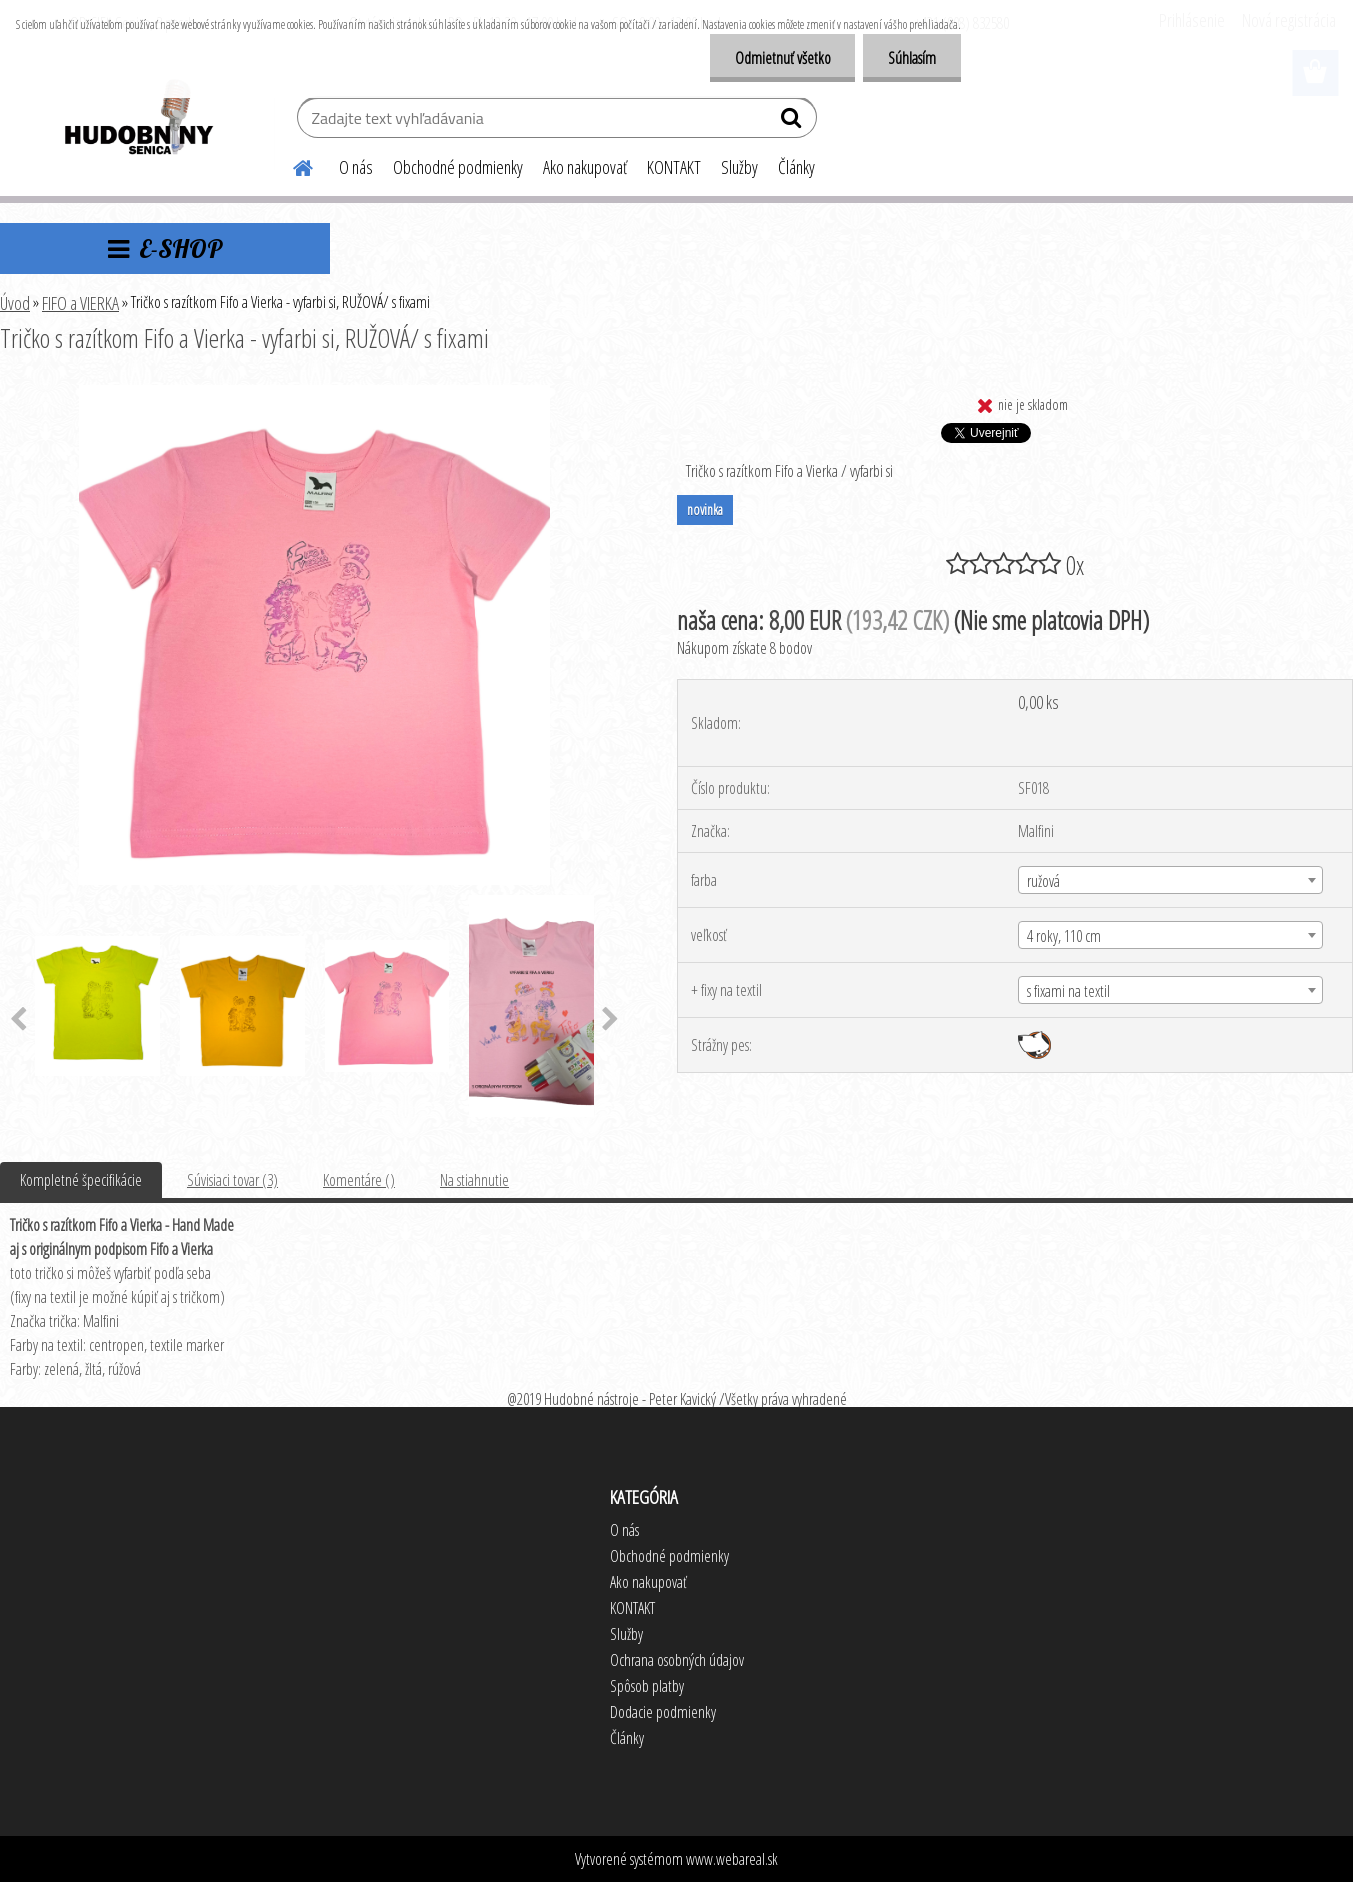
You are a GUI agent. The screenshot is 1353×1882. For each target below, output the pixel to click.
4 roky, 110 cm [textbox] (1064, 936)
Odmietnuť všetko (782, 58)
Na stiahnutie (474, 1180)
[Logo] (137, 120)
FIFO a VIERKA (80, 303)
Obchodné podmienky (458, 167)
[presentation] (610, 1020)
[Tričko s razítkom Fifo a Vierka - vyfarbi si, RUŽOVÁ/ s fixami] (314, 393)
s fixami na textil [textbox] (1068, 991)
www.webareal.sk (732, 1859)
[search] (793, 122)
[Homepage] (291, 165)
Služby (739, 167)
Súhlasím (912, 58)
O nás (356, 167)
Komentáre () (359, 1180)
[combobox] (1170, 880)
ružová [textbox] (1043, 881)
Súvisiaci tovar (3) (232, 1180)
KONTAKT (674, 167)
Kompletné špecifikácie (81, 1180)
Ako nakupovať (585, 167)
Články (796, 167)
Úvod (15, 303)
